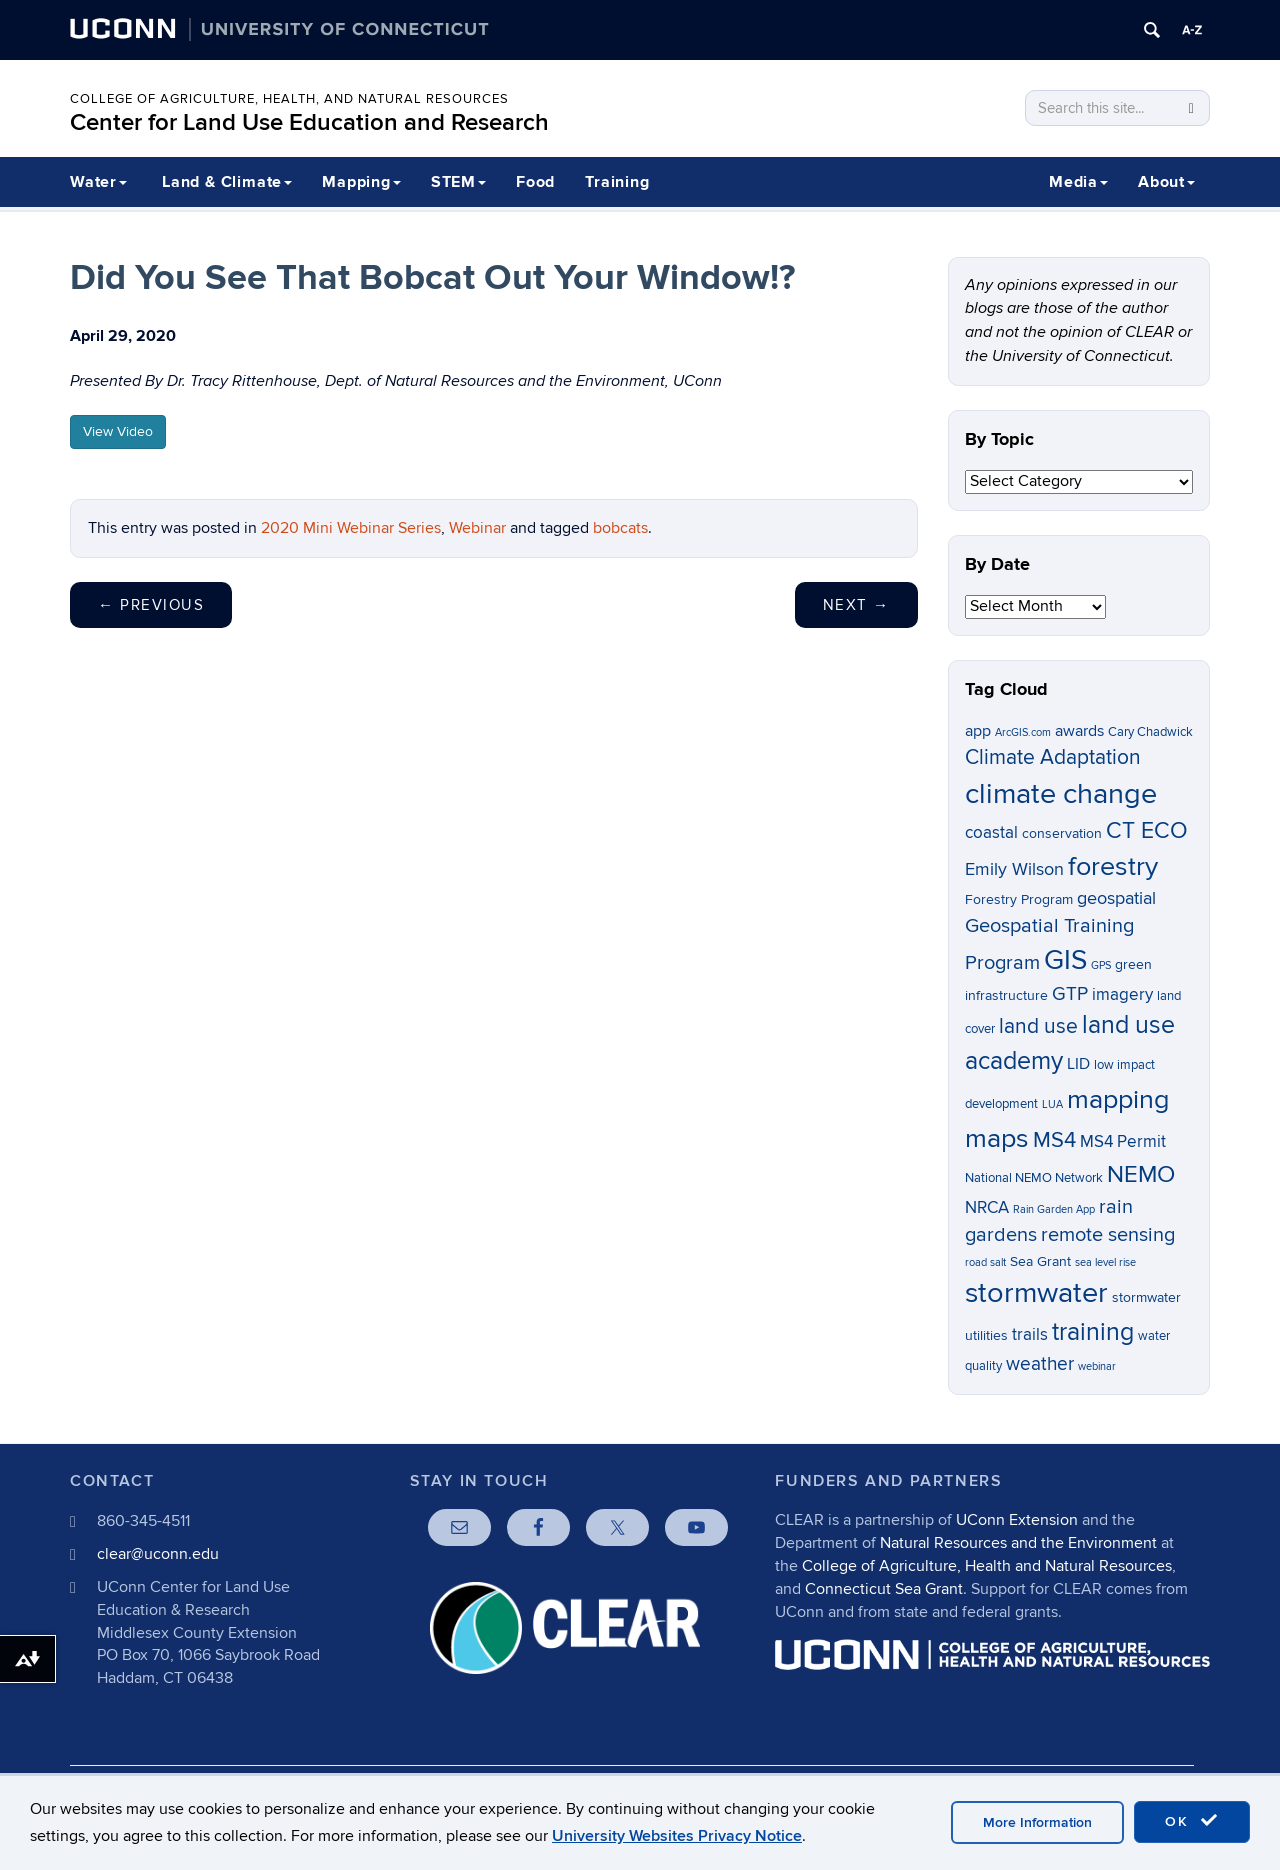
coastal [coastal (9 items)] (991, 833)
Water (98, 182)
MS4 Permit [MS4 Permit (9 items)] (1123, 1142)
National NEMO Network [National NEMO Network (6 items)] (1034, 1178)
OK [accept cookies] (1192, 1821)
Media (1078, 182)
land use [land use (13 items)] (1038, 1026)
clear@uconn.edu (158, 1554)
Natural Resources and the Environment (1018, 1543)
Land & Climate (227, 182)
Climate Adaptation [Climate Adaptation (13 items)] (1053, 757)
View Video (118, 431)
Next (856, 605)
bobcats (620, 528)
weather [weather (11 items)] (1040, 1364)
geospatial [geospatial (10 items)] (1116, 898)
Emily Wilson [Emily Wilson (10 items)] (1014, 869)
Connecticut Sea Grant (884, 1589)
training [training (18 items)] (1093, 1332)
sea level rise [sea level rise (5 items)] (1105, 1262)
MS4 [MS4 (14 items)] (1054, 1140)
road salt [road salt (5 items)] (985, 1262)
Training (617, 182)
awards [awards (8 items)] (1079, 731)
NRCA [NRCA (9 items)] (987, 1208)
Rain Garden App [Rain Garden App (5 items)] (1054, 1209)
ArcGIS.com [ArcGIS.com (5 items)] (1023, 732)
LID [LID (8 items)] (1078, 1064)
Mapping (361, 182)
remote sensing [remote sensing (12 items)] (1108, 1235)
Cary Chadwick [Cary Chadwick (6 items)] (1150, 732)
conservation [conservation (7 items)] (1062, 833)
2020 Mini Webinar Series (351, 528)
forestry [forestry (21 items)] (1113, 867)
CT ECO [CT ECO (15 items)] (1147, 831)
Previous (151, 605)
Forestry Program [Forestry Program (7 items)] (1019, 899)
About (1166, 182)
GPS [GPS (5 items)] (1101, 965)
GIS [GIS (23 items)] (1065, 960)
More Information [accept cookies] (1037, 1822)
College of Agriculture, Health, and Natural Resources (289, 99)
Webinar (477, 528)
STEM (458, 182)
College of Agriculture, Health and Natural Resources (987, 1566)
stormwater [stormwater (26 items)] (1036, 1293)
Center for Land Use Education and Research (309, 122)
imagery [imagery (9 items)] (1122, 995)
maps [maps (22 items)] (997, 1138)
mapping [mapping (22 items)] (1118, 1099)
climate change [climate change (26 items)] (1061, 794)
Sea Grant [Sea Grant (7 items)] (1040, 1261)
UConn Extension (1017, 1520)
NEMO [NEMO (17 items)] (1141, 1174)
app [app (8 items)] (978, 731)
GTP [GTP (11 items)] (1070, 994)
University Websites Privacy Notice (677, 1836)
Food (535, 182)
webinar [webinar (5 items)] (1097, 1366)
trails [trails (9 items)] (1030, 1335)
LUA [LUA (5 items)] (1052, 1104)
